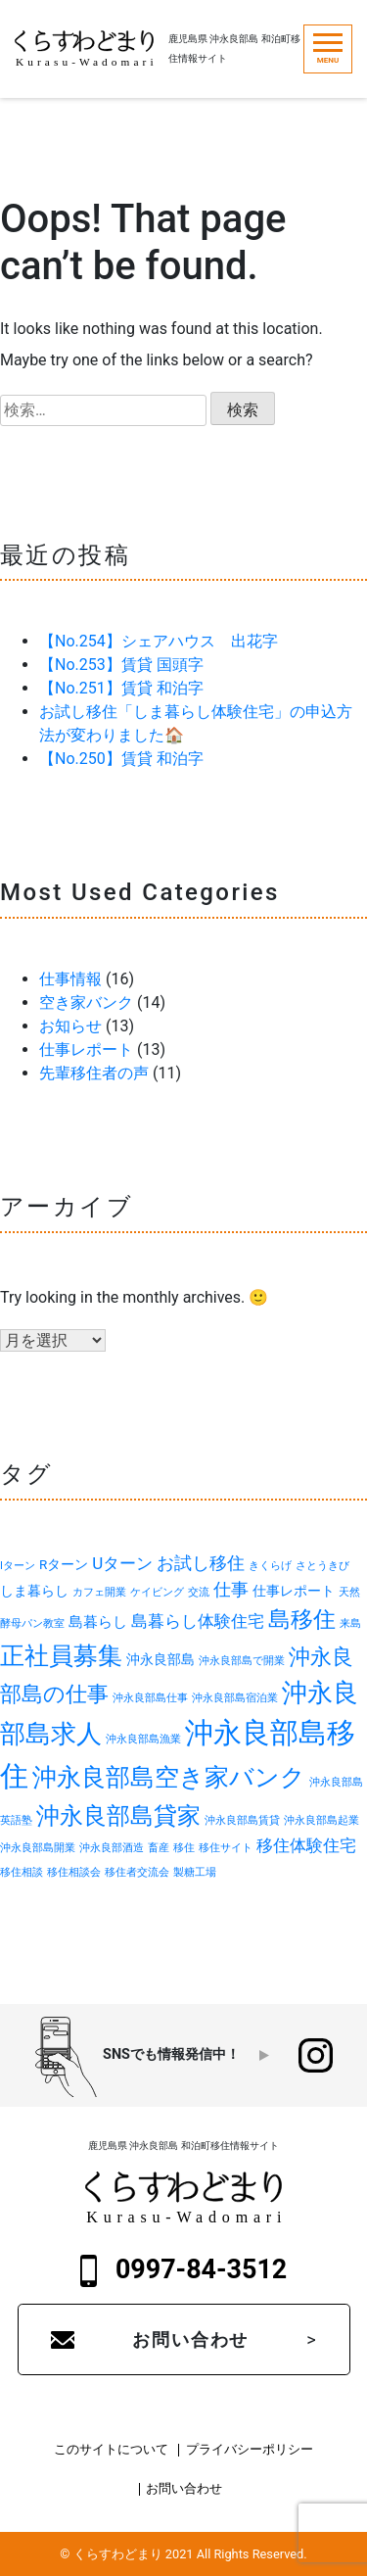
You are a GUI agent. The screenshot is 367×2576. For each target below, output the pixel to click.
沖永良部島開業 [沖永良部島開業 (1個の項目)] (37, 1847)
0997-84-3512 (184, 2270)
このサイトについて (111, 2450)
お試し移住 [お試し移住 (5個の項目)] (201, 1562)
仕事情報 (70, 979)
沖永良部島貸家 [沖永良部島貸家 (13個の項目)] (118, 1816)
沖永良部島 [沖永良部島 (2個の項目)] (160, 1659)
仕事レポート (86, 1049)
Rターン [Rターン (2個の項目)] (63, 1564)
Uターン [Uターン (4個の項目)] (122, 1563)
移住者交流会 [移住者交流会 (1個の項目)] (137, 1872)
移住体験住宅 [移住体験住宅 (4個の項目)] (306, 1845)
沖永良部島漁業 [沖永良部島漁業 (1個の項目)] (143, 1739)
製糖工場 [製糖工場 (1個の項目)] (194, 1872)
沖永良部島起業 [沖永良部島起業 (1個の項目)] (321, 1820)
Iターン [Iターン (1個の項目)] (17, 1565)
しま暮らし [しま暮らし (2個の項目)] (34, 1590)
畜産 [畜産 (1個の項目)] (158, 1847)
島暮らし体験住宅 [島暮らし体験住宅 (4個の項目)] (197, 1621)
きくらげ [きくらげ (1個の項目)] (270, 1565)
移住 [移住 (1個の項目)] (184, 1847)
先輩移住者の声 (94, 1073)
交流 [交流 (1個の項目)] (198, 1592)
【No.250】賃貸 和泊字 (121, 758)
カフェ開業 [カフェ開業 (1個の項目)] (99, 1592)
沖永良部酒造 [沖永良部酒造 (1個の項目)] (111, 1847)
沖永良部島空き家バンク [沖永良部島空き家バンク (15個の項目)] (168, 1777)
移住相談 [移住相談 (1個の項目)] (21, 1872)
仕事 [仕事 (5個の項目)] (231, 1589)
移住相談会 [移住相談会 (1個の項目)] (74, 1872)
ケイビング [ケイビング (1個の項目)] (157, 1592)
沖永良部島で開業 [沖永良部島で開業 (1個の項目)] (242, 1660)
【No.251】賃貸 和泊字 (121, 688)
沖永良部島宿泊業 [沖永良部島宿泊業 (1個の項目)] (235, 1698)
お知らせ (70, 1026)
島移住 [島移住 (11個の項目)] (302, 1619)
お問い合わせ (190, 2339)
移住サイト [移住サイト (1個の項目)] (225, 1847)
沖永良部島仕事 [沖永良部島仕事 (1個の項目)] (150, 1698)
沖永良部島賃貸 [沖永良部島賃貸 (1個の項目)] (242, 1820)
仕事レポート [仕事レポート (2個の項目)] (293, 1590)
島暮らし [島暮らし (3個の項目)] (98, 1622)
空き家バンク (86, 1002)
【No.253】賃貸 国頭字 (121, 664)
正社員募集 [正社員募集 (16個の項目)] (61, 1655)
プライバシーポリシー (249, 2450)
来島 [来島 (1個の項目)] (350, 1623)
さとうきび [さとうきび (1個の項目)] (322, 1565)
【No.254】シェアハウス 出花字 (158, 641)
